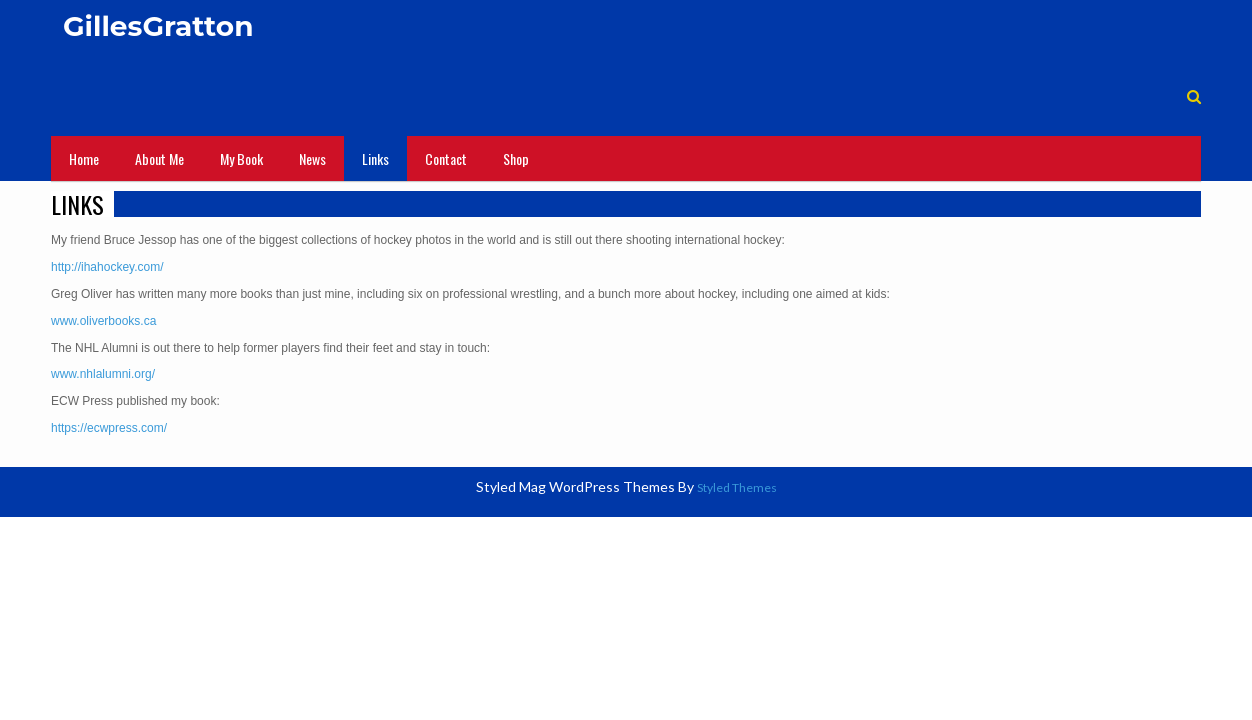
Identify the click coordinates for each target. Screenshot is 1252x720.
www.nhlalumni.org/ (103, 374)
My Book (241, 158)
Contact (446, 158)
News (312, 158)
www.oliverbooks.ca (103, 321)
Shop (516, 158)
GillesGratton (158, 26)
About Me (159, 158)
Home (84, 158)
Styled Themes (737, 487)
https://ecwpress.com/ (109, 428)
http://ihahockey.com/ (107, 267)
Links (375, 158)
